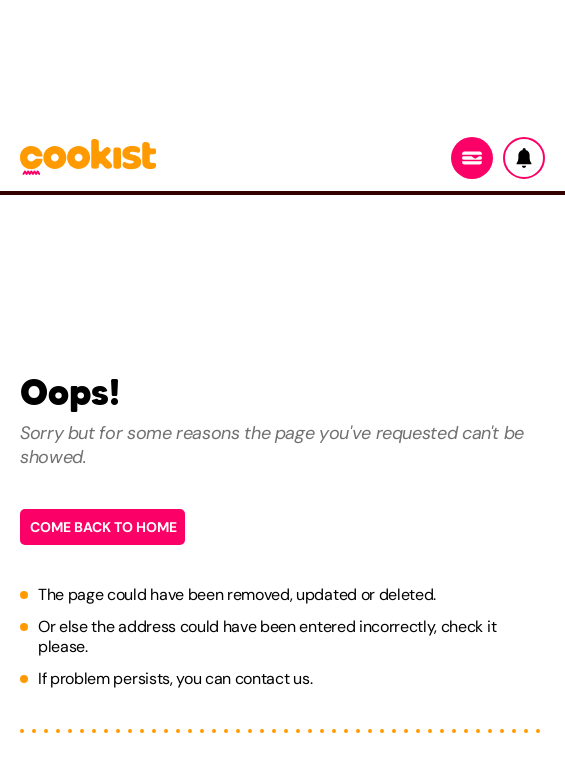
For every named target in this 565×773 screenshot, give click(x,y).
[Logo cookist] (88, 158)
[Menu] (472, 158)
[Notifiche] (524, 158)
